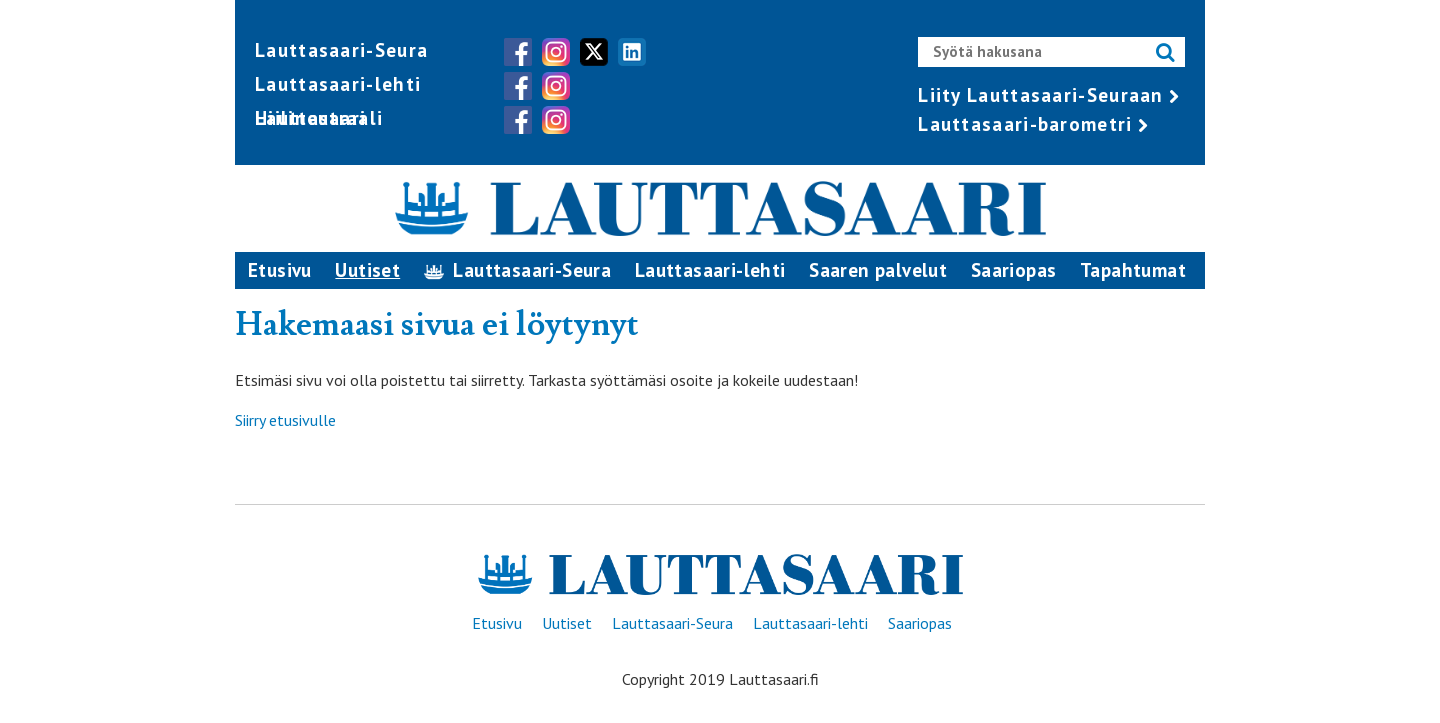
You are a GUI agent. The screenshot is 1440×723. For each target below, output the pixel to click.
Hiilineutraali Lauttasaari (319, 118)
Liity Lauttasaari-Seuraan (1041, 95)
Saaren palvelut (878, 270)
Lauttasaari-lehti (338, 84)
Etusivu (280, 270)
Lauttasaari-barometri (1025, 124)
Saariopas (1014, 270)
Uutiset (367, 270)
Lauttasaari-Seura (341, 50)
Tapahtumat (1133, 270)
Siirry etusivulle (285, 420)
